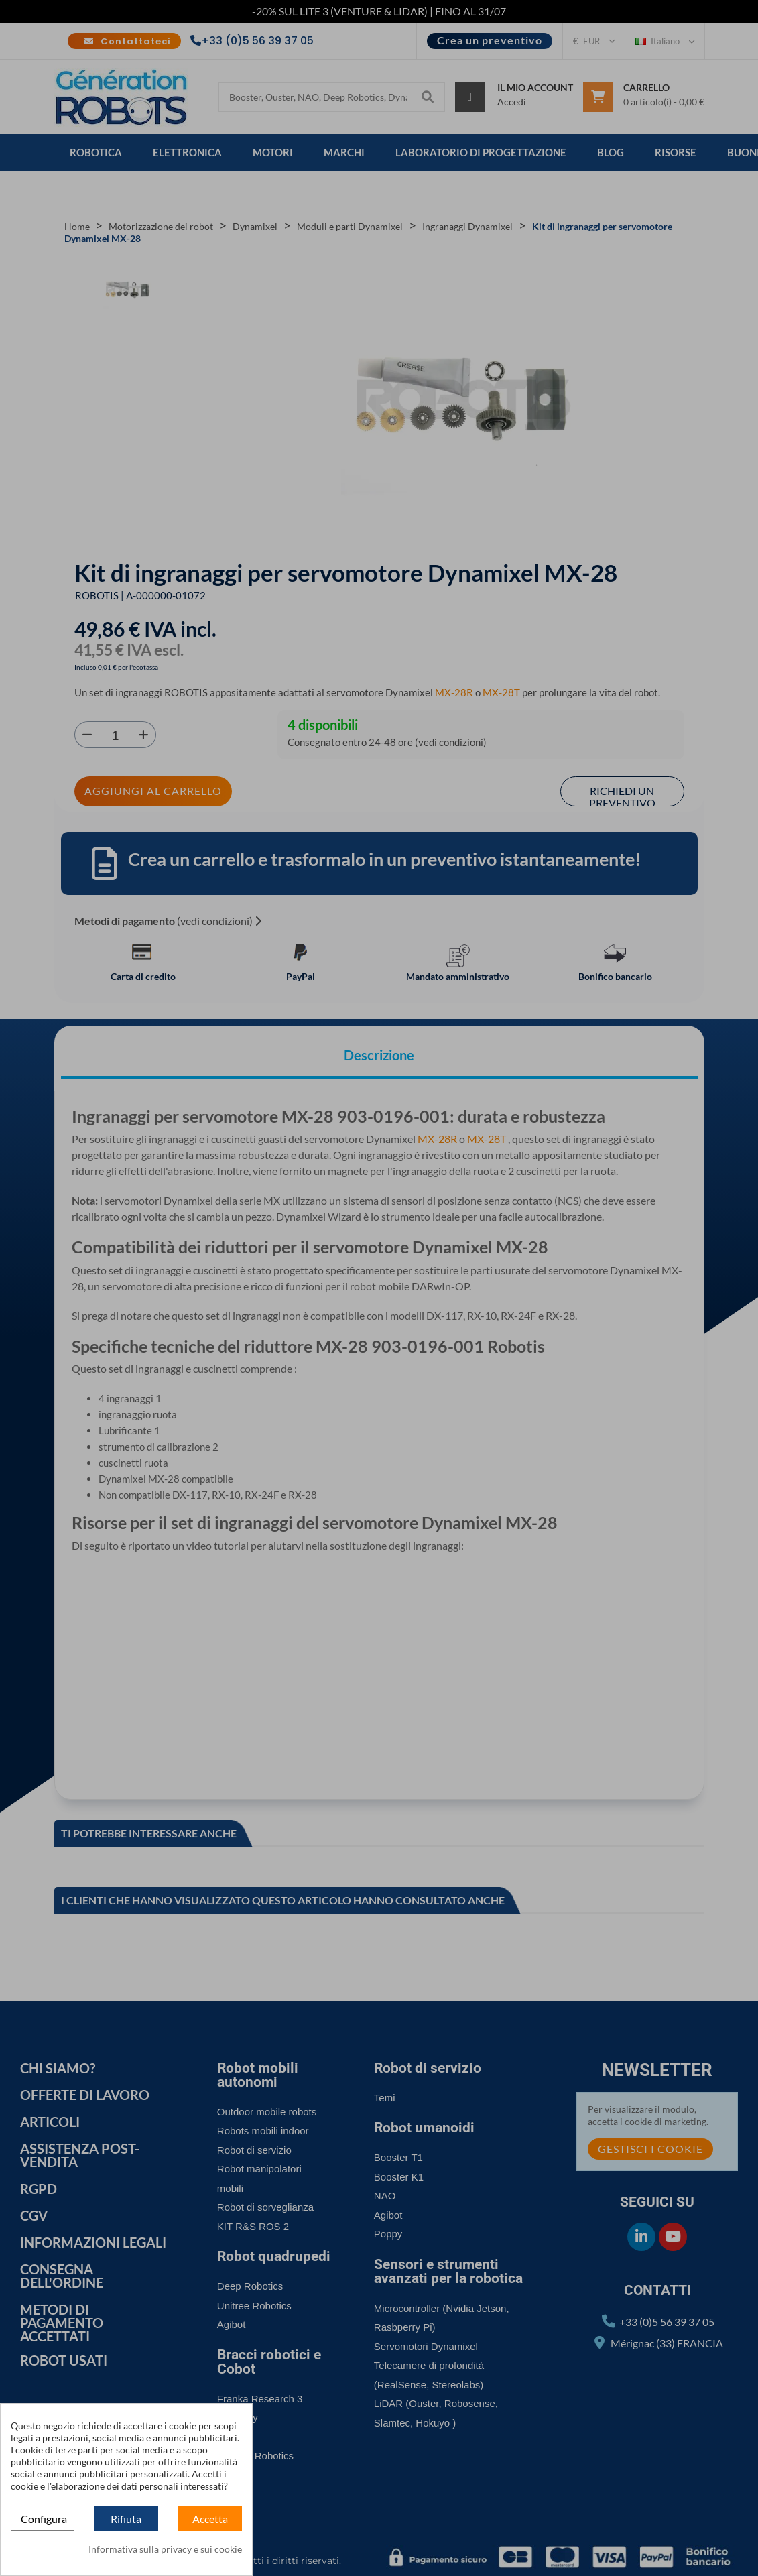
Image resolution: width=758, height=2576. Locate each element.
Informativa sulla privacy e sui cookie (165, 2549)
